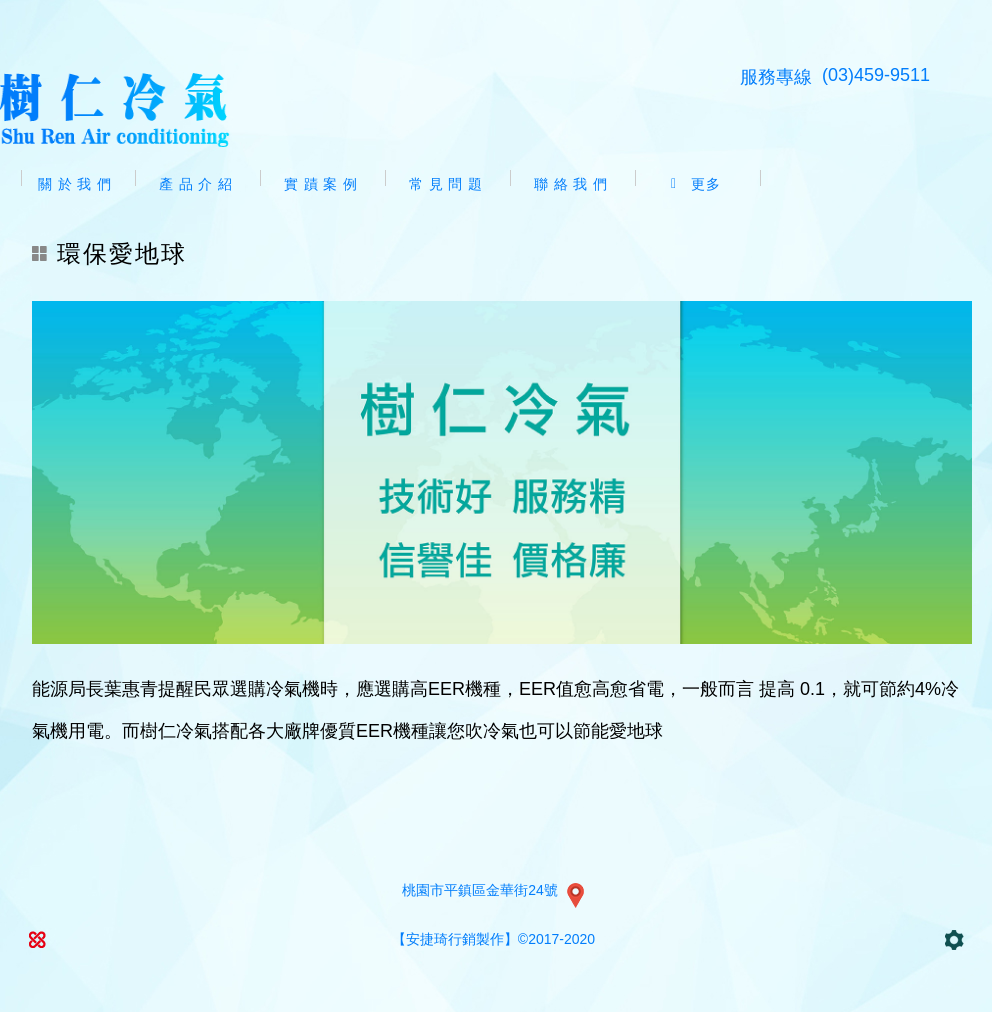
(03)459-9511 (876, 75)
